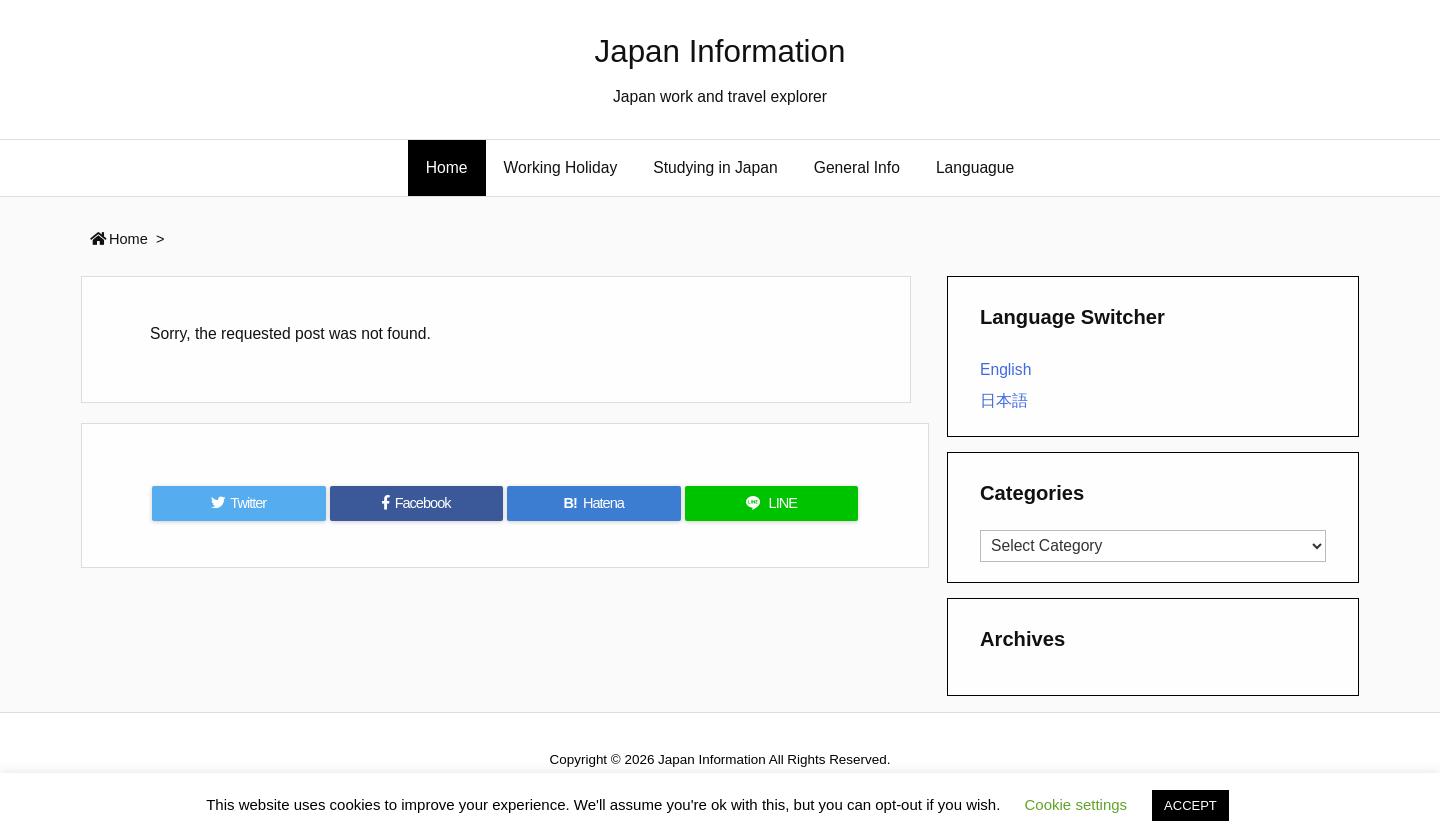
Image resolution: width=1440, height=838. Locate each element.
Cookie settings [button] (1076, 804)
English (1005, 369)
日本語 (1004, 400)
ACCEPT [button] (1190, 805)
